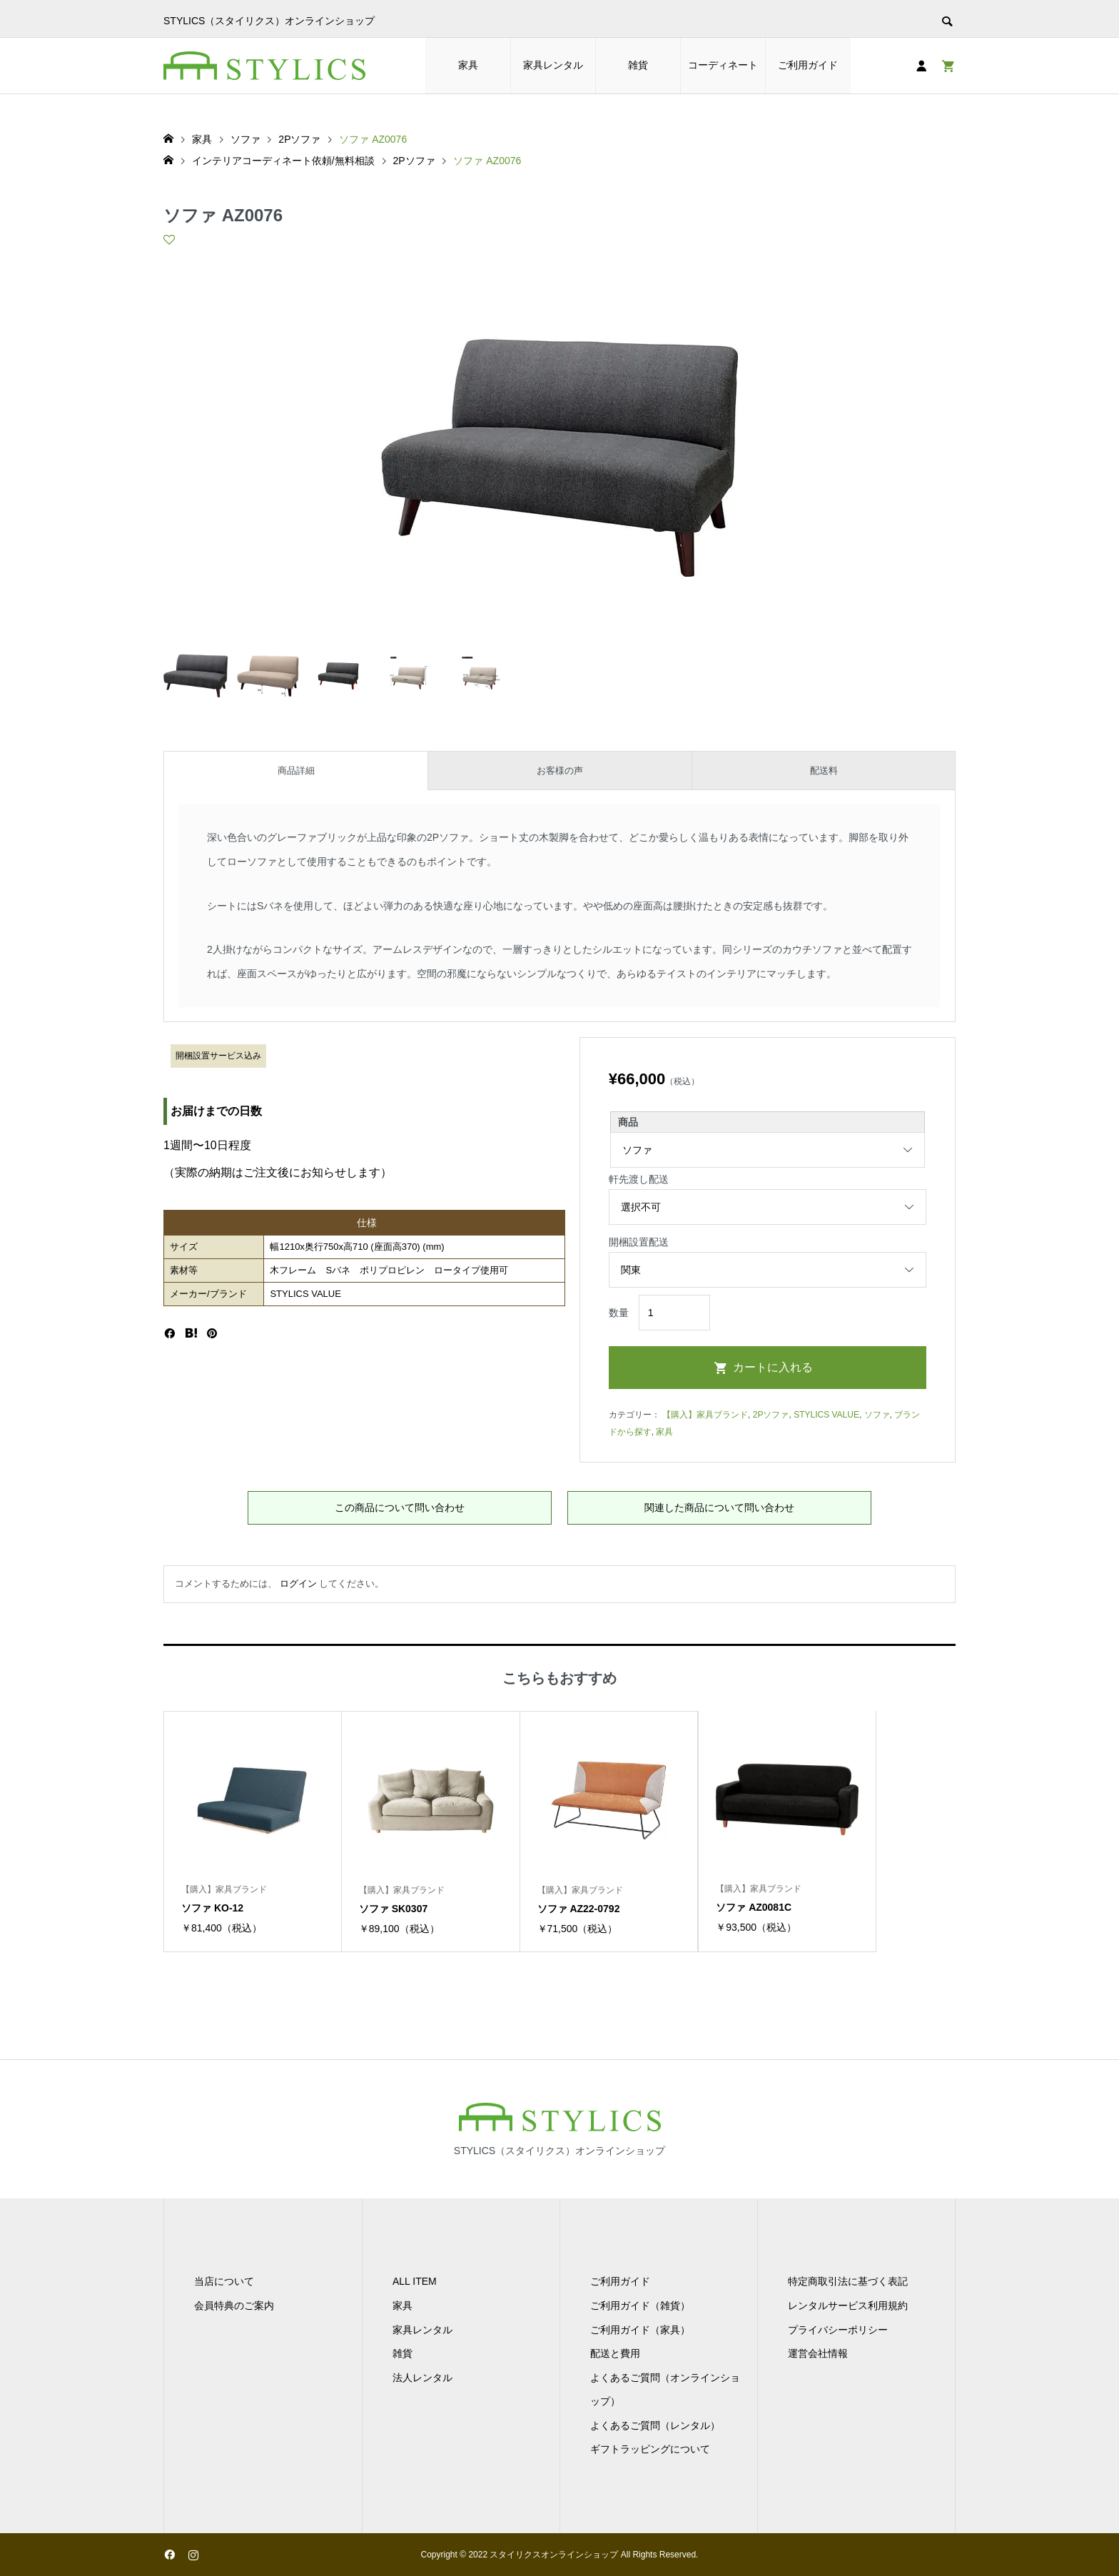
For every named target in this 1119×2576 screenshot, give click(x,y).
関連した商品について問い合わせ (719, 1507)
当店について (224, 2281)
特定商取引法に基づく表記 (848, 2281)
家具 (468, 65)
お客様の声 (560, 770)
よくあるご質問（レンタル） (655, 2425)
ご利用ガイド (808, 65)
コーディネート (723, 65)
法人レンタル (422, 2377)
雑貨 (638, 65)
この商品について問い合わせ (400, 1507)
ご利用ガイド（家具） (640, 2329)
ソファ (877, 1415)
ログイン (298, 1583)
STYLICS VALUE (826, 1415)
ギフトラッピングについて (650, 2449)
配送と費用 (615, 2353)
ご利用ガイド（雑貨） (640, 2305)
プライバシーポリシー (838, 2329)
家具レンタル (553, 65)
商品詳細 (296, 770)
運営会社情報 (818, 2353)
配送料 (824, 770)
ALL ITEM (415, 2281)
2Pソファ (771, 1415)
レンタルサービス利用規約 (848, 2305)
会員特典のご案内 (234, 2305)
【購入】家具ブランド (705, 1415)
